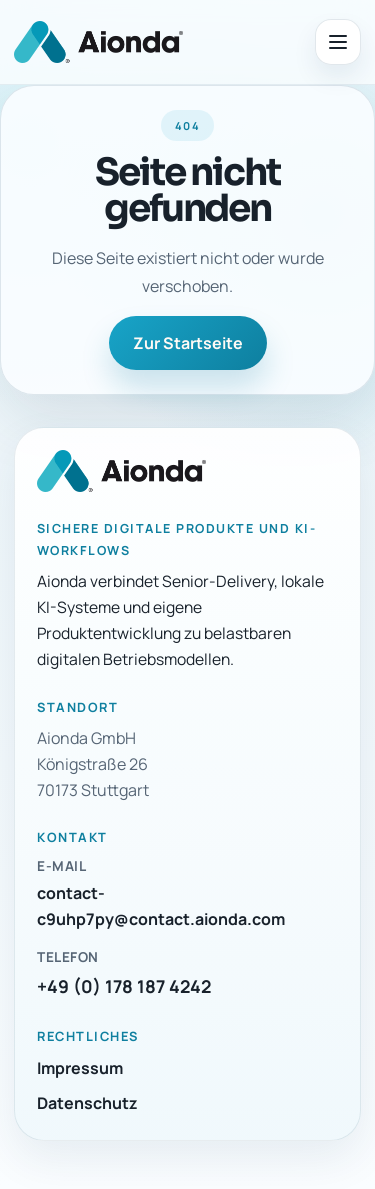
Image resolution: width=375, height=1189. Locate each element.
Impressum (80, 1068)
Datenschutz (87, 1103)
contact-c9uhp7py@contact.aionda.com (161, 906)
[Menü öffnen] (338, 42)
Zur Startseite (188, 343)
